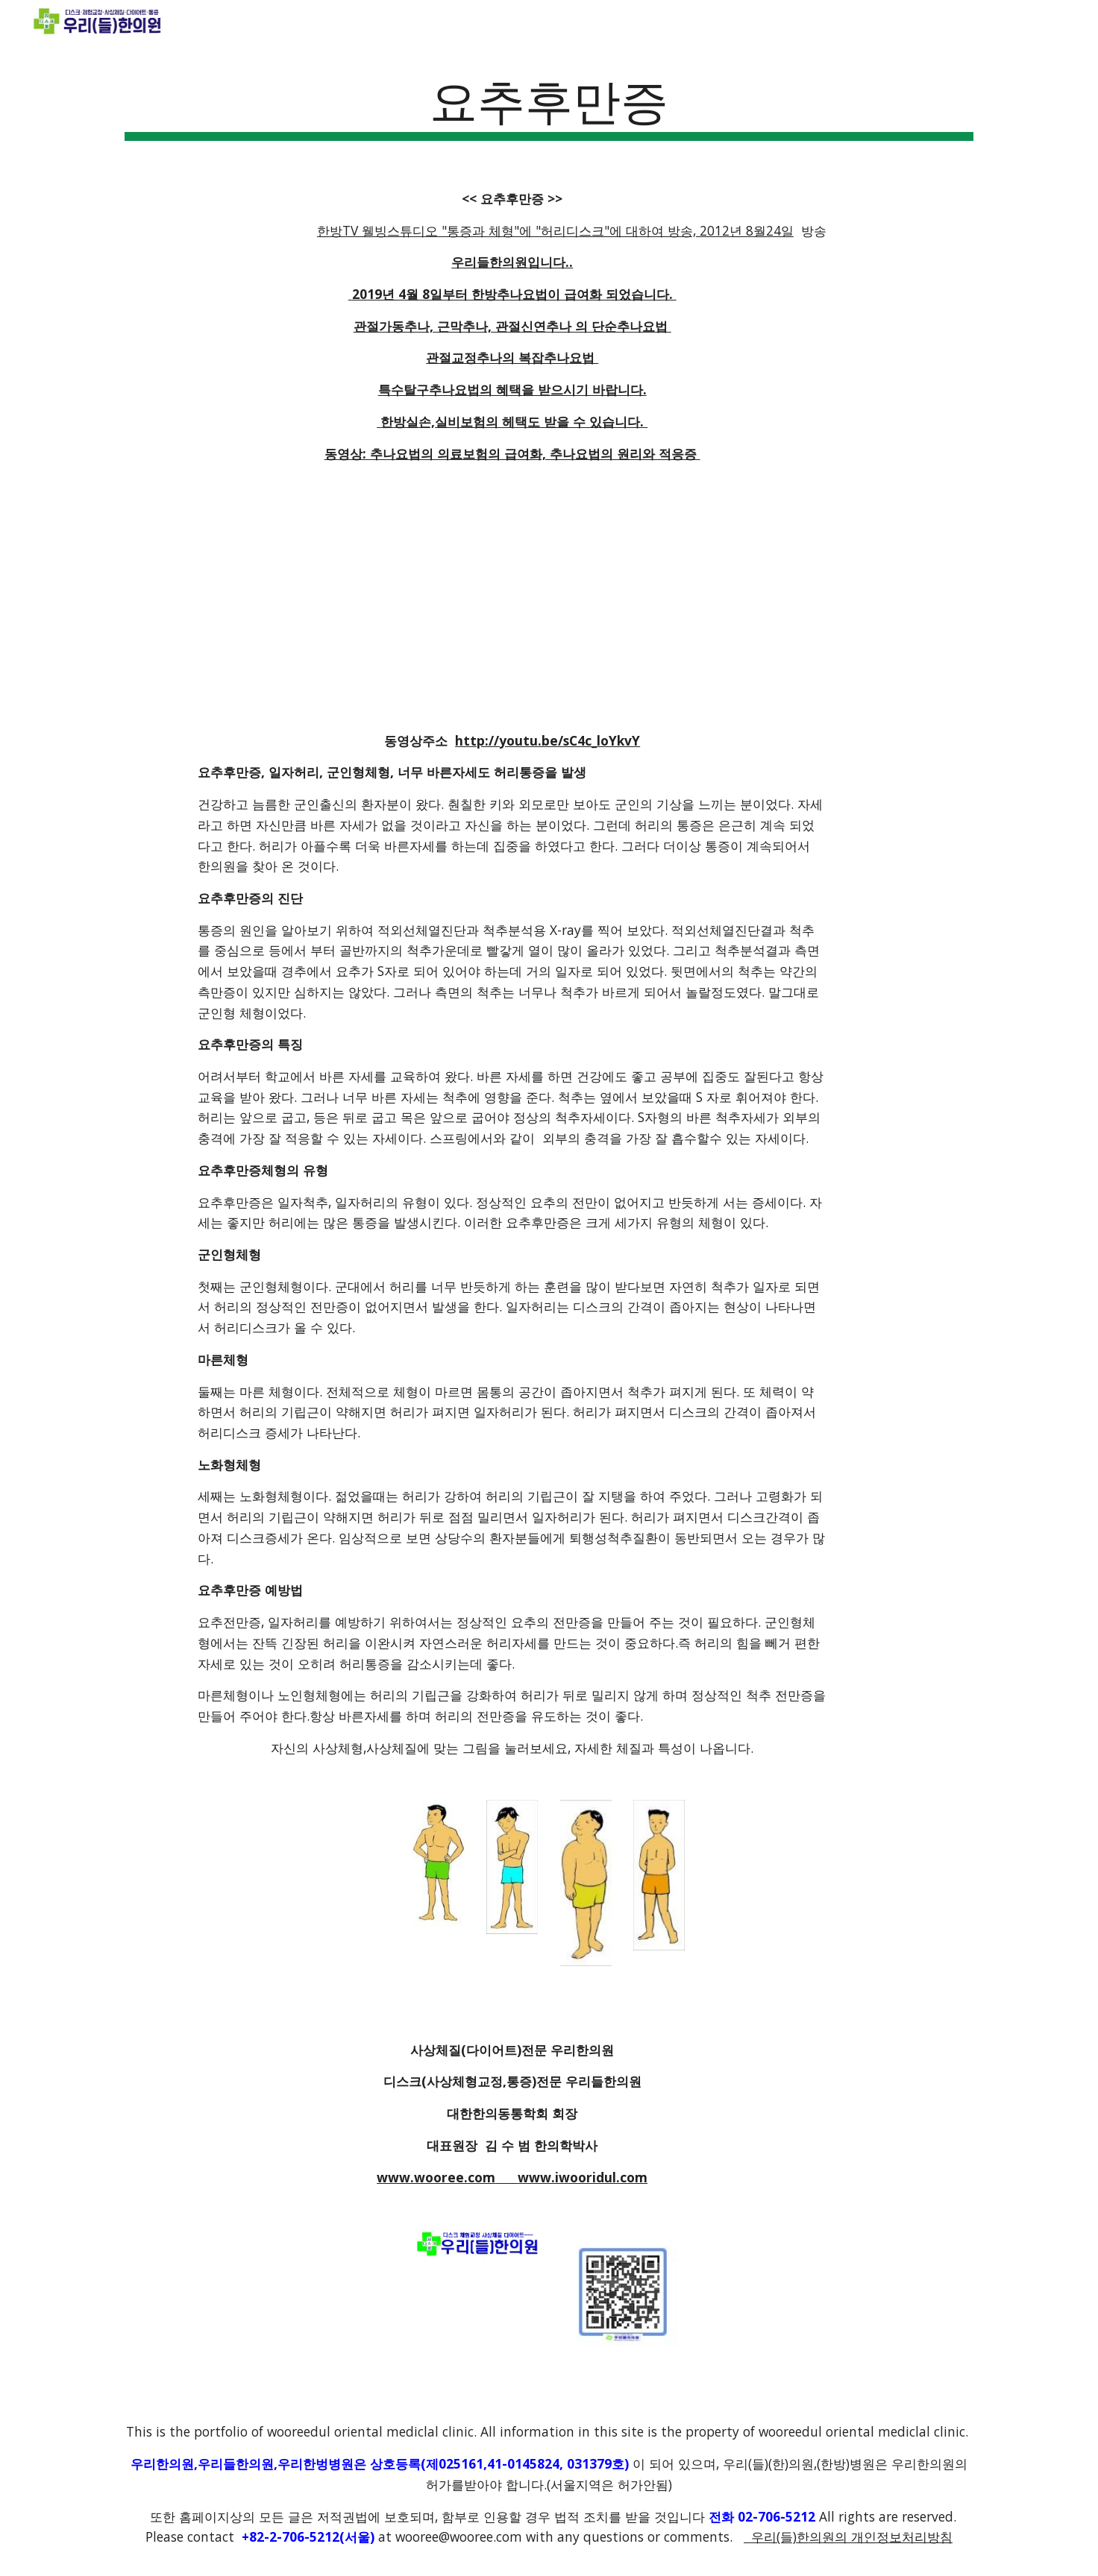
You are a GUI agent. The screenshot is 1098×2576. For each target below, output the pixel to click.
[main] (549, 105)
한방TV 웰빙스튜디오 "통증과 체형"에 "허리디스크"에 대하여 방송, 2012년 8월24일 (555, 230)
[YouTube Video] (512, 597)
